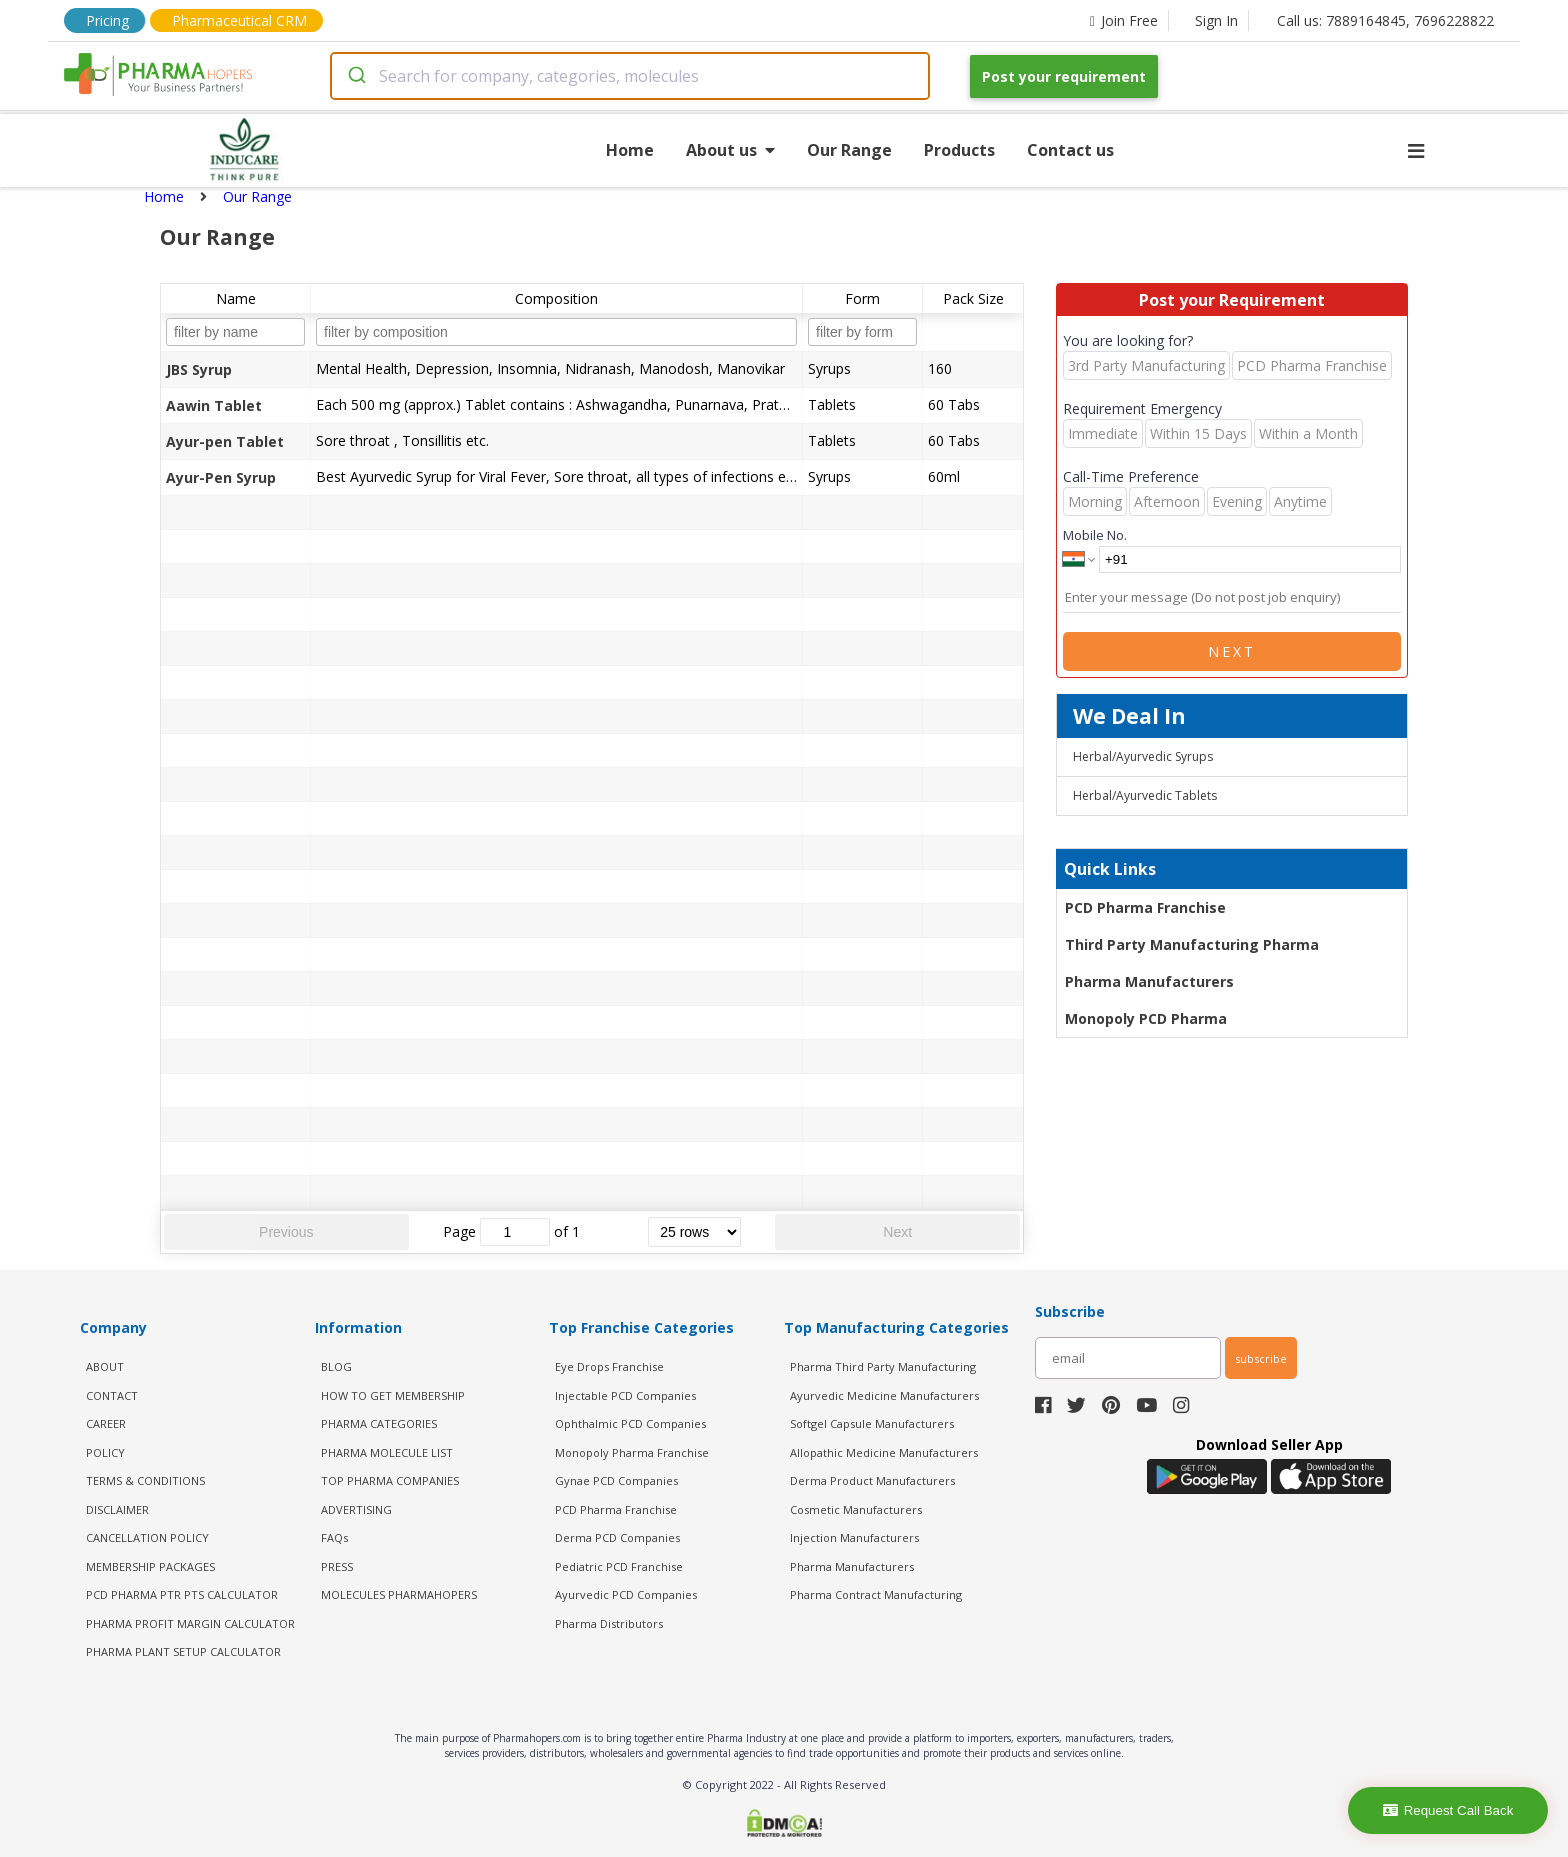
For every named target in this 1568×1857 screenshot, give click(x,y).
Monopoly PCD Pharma (1146, 1018)
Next (897, 1232)
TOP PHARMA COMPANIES (390, 1480)
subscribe (1261, 1358)
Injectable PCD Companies (625, 1395)
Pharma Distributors (609, 1623)
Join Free (1124, 20)
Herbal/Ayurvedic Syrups (1143, 756)
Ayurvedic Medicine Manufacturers (884, 1395)
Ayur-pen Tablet (225, 441)
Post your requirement (1064, 76)
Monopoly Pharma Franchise (632, 1452)
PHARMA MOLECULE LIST (387, 1452)
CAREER (106, 1423)
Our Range (849, 150)
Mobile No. (1095, 535)
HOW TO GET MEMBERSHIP (393, 1395)
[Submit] (355, 76)
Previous (286, 1232)
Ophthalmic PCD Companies (630, 1423)
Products (959, 150)
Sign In (1216, 20)
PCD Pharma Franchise (1145, 907)
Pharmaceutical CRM (239, 20)
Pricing (107, 20)
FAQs (334, 1537)
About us (730, 150)
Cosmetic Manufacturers (856, 1509)
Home (630, 150)
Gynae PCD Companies (616, 1480)
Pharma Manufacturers (1149, 981)
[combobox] (630, 76)
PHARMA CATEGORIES (379, 1423)
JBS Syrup (199, 369)
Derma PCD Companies (617, 1537)
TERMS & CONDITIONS (145, 1480)
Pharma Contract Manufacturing (876, 1594)
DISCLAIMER (117, 1509)
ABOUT (105, 1366)
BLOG (336, 1366)
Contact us (1070, 150)
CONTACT (112, 1395)
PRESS (337, 1566)
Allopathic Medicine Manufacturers (884, 1452)
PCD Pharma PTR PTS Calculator (182, 1594)
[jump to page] (515, 1232)
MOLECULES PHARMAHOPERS (399, 1594)
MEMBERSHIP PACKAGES (150, 1566)
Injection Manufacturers (854, 1537)
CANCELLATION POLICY (147, 1537)
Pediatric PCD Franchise (619, 1566)
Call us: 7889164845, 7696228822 (1385, 20)
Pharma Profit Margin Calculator (190, 1623)
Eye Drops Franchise (609, 1366)
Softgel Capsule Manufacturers (872, 1423)
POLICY (105, 1452)
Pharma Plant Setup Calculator (183, 1651)
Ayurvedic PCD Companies (626, 1594)
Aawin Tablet (214, 405)
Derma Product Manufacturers (872, 1480)
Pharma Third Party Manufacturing (883, 1366)
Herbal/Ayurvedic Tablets (1145, 795)
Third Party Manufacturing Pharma (1192, 944)
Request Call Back (1448, 1810)
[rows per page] (694, 1232)
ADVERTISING (356, 1509)
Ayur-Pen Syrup (221, 477)
